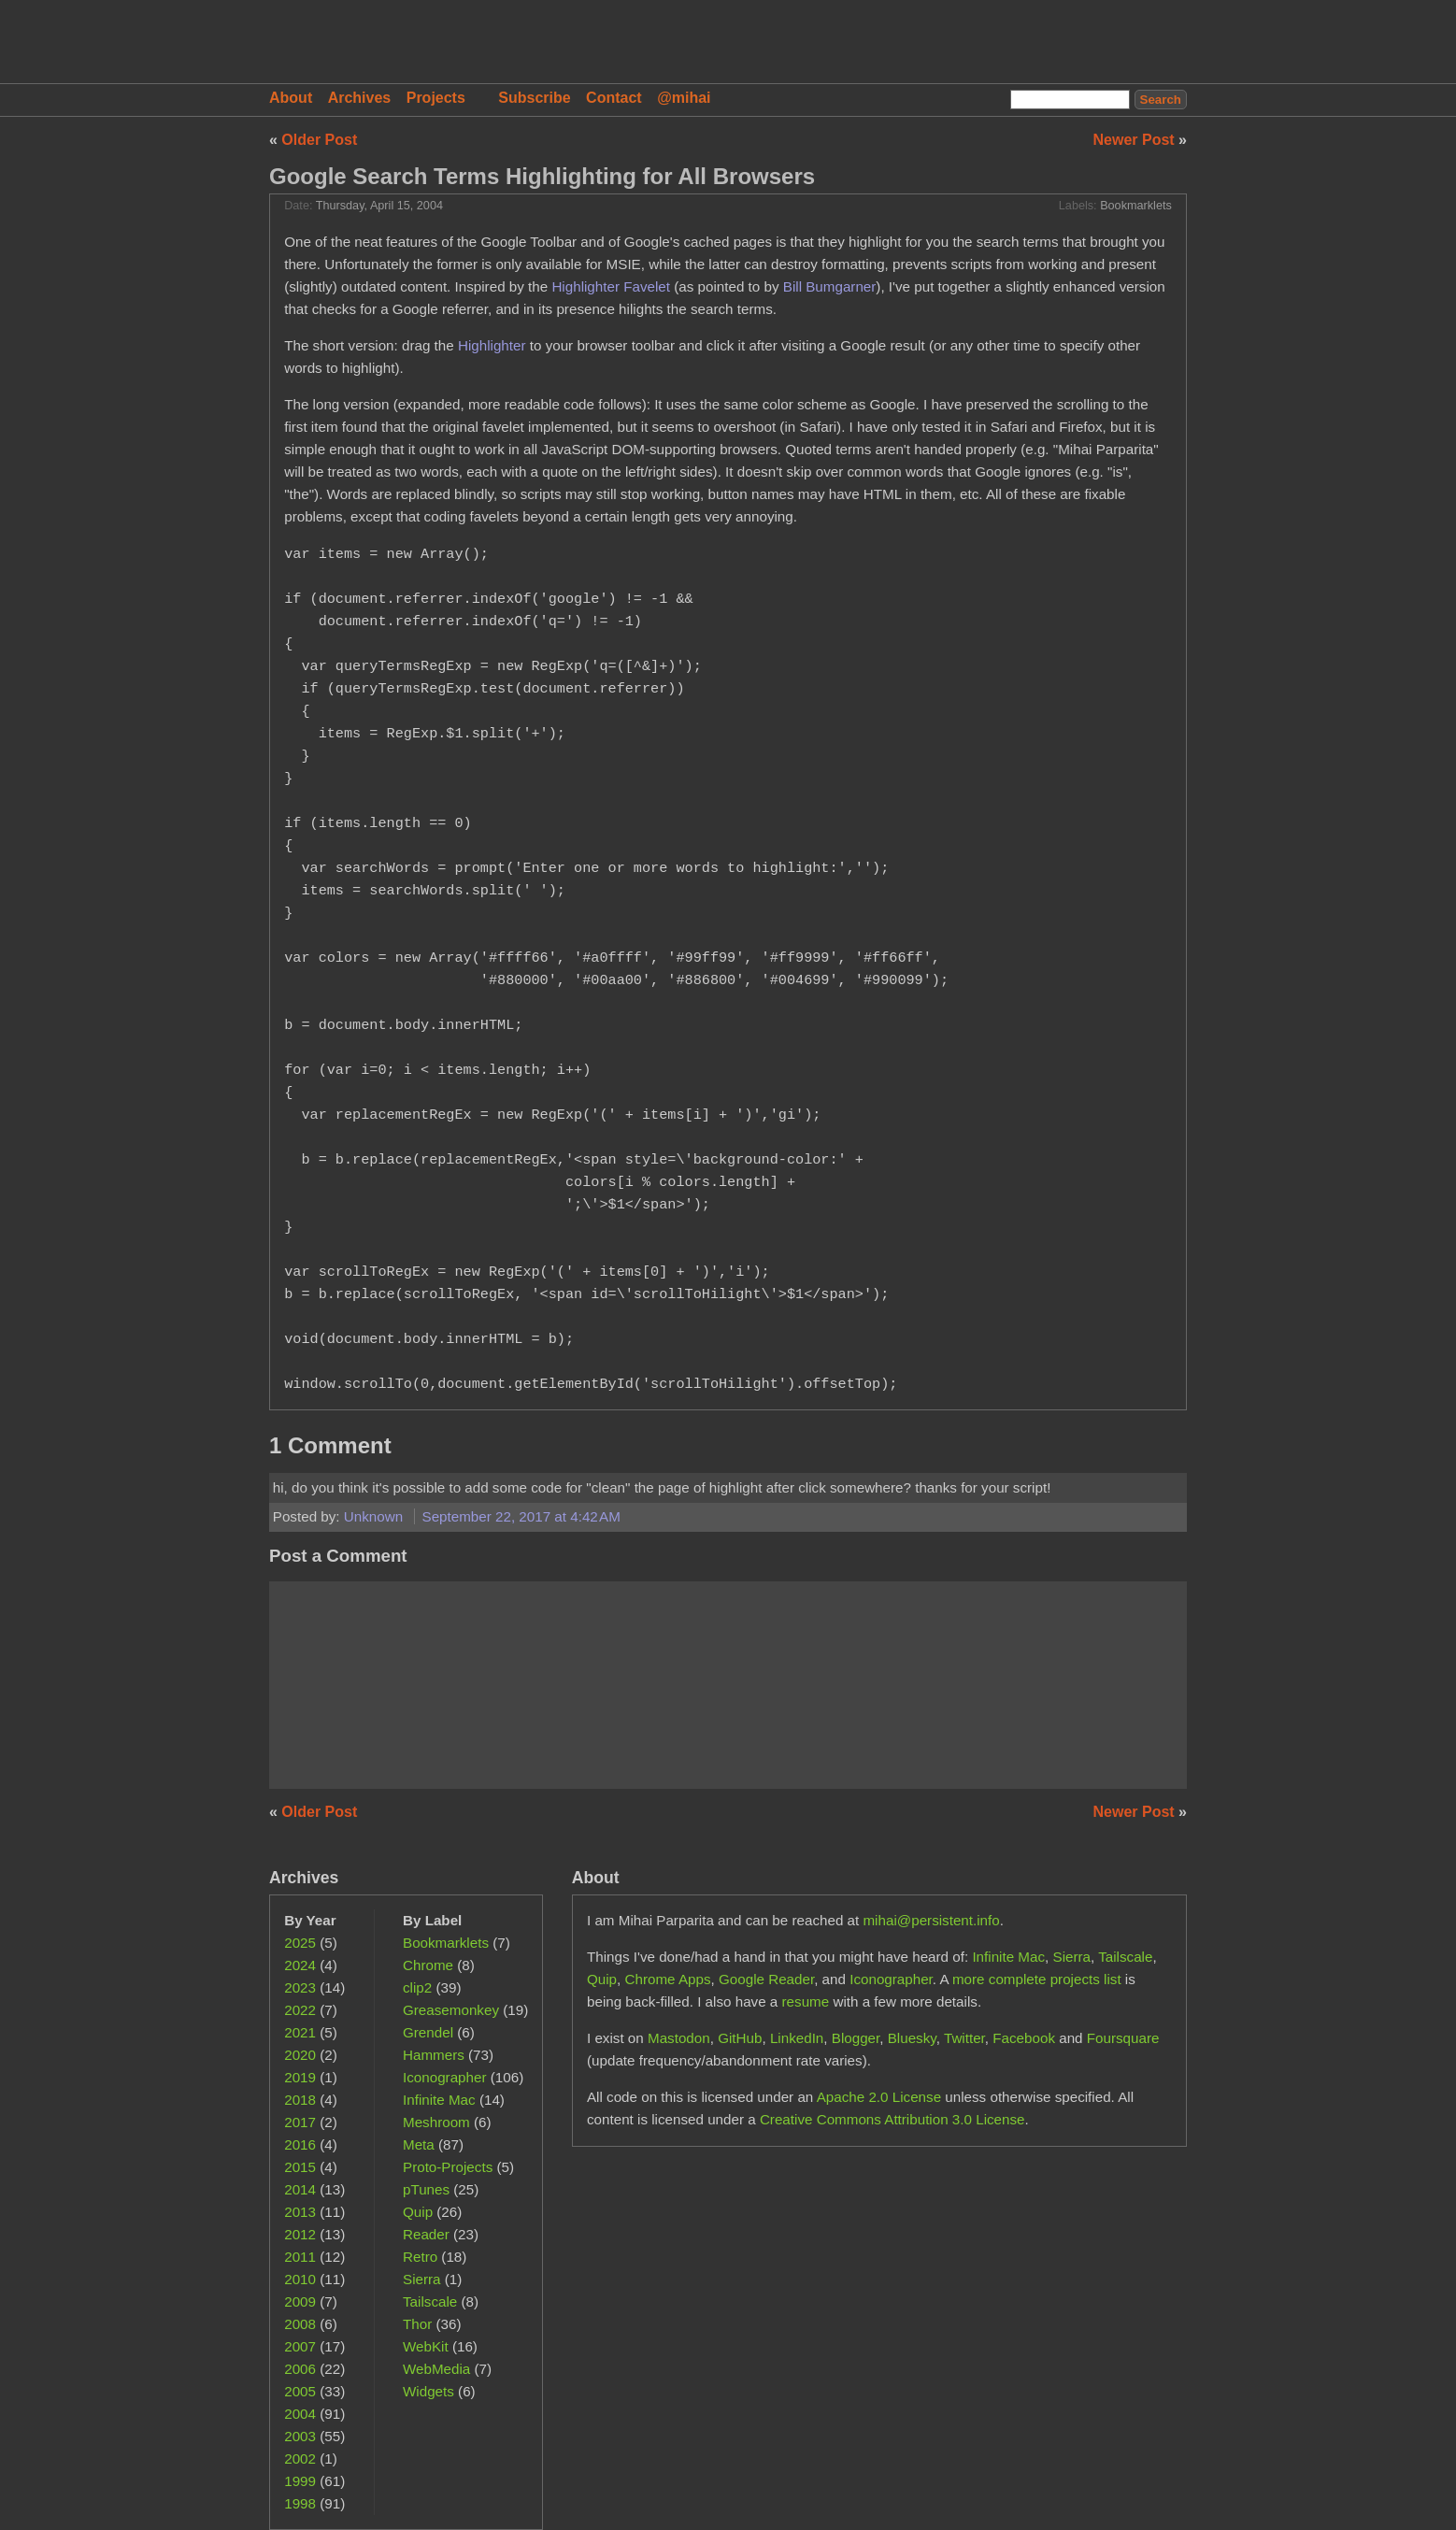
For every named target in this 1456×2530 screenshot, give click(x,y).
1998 (300, 2503)
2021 (300, 2032)
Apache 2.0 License (879, 2097)
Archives (360, 98)
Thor (417, 2324)
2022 (300, 2010)
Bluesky (912, 2038)
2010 (300, 2279)
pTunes (426, 2189)
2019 (300, 2077)
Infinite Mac (439, 2100)
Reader (426, 2234)
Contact (614, 98)
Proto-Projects (447, 2167)
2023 (300, 1987)
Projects (436, 98)
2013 (300, 2212)
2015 (300, 2167)
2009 (300, 2301)
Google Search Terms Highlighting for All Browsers (542, 176)
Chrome (428, 1965)
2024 (300, 1965)
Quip (418, 2212)
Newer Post (1136, 140)
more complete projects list (1036, 1979)
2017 (300, 2122)
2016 (300, 2144)
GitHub (740, 2038)
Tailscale (430, 2301)
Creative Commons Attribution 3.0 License (892, 2119)
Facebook (1023, 2038)
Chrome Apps (668, 1979)
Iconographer (445, 2077)
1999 (300, 2481)
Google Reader (766, 1979)
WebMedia (436, 2369)
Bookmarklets (1136, 205)
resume (806, 2001)
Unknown (375, 1516)
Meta (419, 2144)
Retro (420, 2257)
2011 (300, 2257)
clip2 (417, 1987)
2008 (300, 2324)
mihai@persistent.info (931, 1920)
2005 (300, 2391)
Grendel (428, 2032)
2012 (300, 2234)
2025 (300, 1943)
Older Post (319, 140)
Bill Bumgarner (830, 286)
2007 (300, 2346)
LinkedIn (796, 2038)
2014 (300, 2189)
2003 (300, 2436)
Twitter (964, 2038)
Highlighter (492, 345)
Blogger (856, 2038)
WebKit (426, 2346)
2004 (300, 2414)
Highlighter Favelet (610, 286)
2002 (300, 2458)
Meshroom (436, 2122)
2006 (300, 2369)
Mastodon (679, 2038)
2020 (300, 2055)
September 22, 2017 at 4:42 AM (521, 1516)
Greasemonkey (451, 2010)
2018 (300, 2100)
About (290, 98)
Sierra (422, 2279)
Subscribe (534, 98)
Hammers (433, 2055)
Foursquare (1123, 2038)
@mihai (683, 98)
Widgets (428, 2391)
